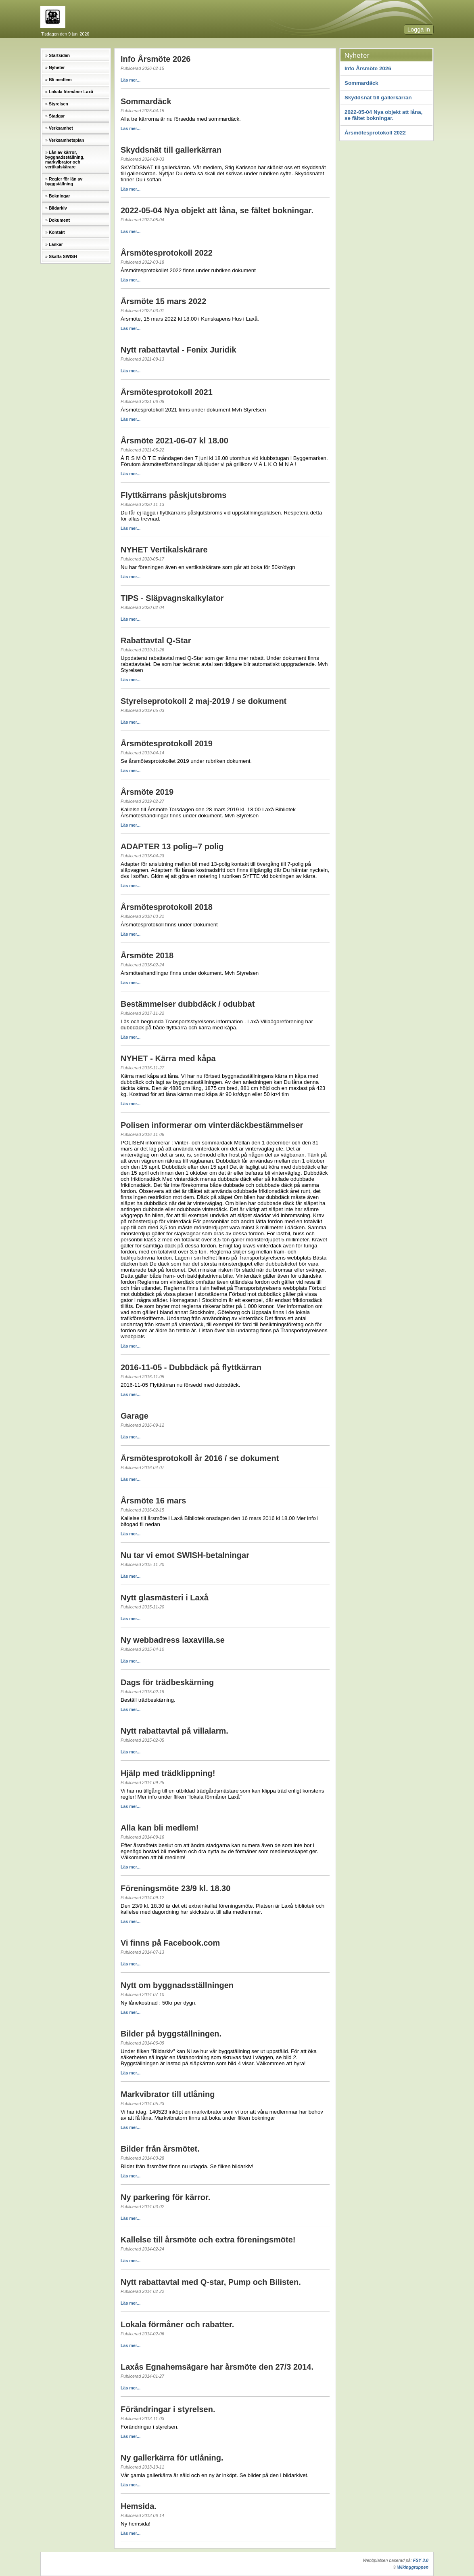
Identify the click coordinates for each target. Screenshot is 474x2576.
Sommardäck (361, 83)
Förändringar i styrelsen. (168, 2409)
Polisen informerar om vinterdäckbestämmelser (212, 1125)
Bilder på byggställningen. (171, 2033)
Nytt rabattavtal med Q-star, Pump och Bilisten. (211, 2282)
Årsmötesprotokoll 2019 (167, 743)
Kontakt (57, 232)
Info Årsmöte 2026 (368, 68)
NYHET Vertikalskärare (164, 549)
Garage (134, 1415)
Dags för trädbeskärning (167, 1682)
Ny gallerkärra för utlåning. (172, 2457)
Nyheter (57, 67)
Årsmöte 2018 (147, 955)
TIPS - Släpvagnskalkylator (172, 598)
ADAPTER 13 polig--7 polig (172, 846)
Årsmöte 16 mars (153, 1500)
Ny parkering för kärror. (165, 2197)
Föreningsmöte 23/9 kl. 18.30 (175, 1888)
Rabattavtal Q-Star (156, 640)
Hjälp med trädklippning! (168, 1773)
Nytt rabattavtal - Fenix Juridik (178, 349)
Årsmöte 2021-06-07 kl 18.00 (174, 440)
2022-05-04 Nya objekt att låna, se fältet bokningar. (383, 115)
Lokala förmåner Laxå (71, 91)
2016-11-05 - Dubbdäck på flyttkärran (191, 1367)
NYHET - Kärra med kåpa (168, 1058)
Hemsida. (139, 2506)
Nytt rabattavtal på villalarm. (174, 1730)
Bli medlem (60, 79)
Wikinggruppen (412, 2567)
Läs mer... (130, 80)
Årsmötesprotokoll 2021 (167, 392)
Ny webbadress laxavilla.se (173, 1639)
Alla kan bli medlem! (159, 1827)
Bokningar (59, 195)
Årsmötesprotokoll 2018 (167, 907)
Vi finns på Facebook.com (170, 1942)
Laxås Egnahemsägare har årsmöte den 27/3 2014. (217, 2366)
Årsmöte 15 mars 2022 (163, 301)
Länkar (56, 244)
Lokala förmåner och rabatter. (177, 2324)
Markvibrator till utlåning (168, 2094)
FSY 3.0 (420, 2560)
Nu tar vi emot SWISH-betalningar (185, 1555)
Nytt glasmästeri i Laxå (165, 1597)
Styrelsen (58, 103)
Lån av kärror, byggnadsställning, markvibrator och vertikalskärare (64, 159)
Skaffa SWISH (63, 256)
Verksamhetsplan (66, 140)
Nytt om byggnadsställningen (177, 1985)
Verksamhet (61, 128)
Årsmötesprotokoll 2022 (375, 133)
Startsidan (59, 55)
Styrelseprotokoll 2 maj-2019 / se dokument (203, 701)
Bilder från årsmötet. (160, 2148)
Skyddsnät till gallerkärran (378, 97)
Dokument (59, 220)
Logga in (418, 29)
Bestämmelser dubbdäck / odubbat (188, 1003)
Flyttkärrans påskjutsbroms (173, 495)
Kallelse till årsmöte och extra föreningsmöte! (208, 2239)
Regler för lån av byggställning (63, 181)
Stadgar (57, 115)
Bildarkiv (58, 208)
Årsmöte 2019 (147, 791)
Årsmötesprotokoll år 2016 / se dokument (200, 1458)
